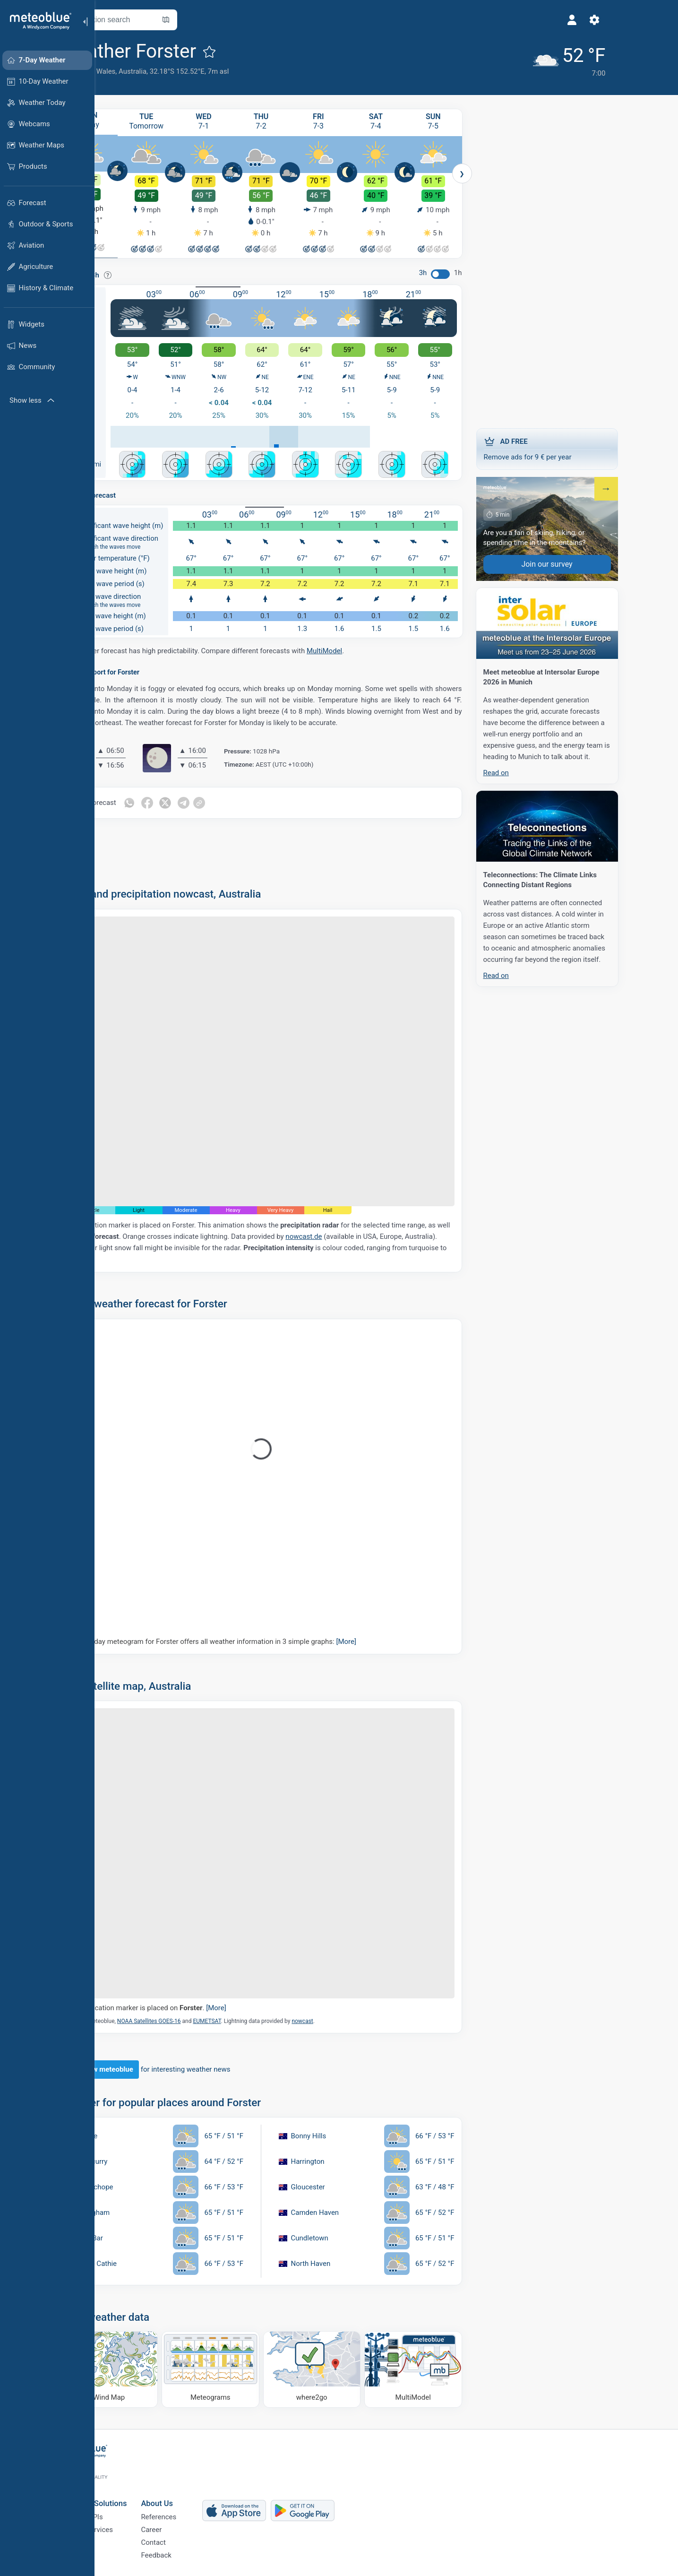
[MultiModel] (460, 2366)
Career (198, 2522)
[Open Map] (213, 19)
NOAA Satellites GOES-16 (196, 2017)
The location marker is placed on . (197, 2004)
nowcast (349, 2017)
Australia (180, 71)
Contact (200, 2537)
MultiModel (371, 648)
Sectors (120, 2537)
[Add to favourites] (256, 51)
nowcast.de (351, 1233)
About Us (204, 2490)
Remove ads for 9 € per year (594, 444)
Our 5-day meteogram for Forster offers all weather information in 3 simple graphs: (262, 1638)
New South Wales (135, 71)
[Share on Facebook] (196, 800)
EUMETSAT (254, 2017)
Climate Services (134, 2522)
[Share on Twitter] (216, 800)
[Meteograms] (257, 2366)
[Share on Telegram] (236, 800)
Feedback (203, 2553)
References (205, 2506)
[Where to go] (359, 2366)
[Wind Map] (156, 2366)
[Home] (37, 20)
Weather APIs (129, 2506)
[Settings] (496, 20)
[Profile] (474, 20)
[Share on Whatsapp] (176, 800)
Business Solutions (141, 2490)
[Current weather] (465, 57)
